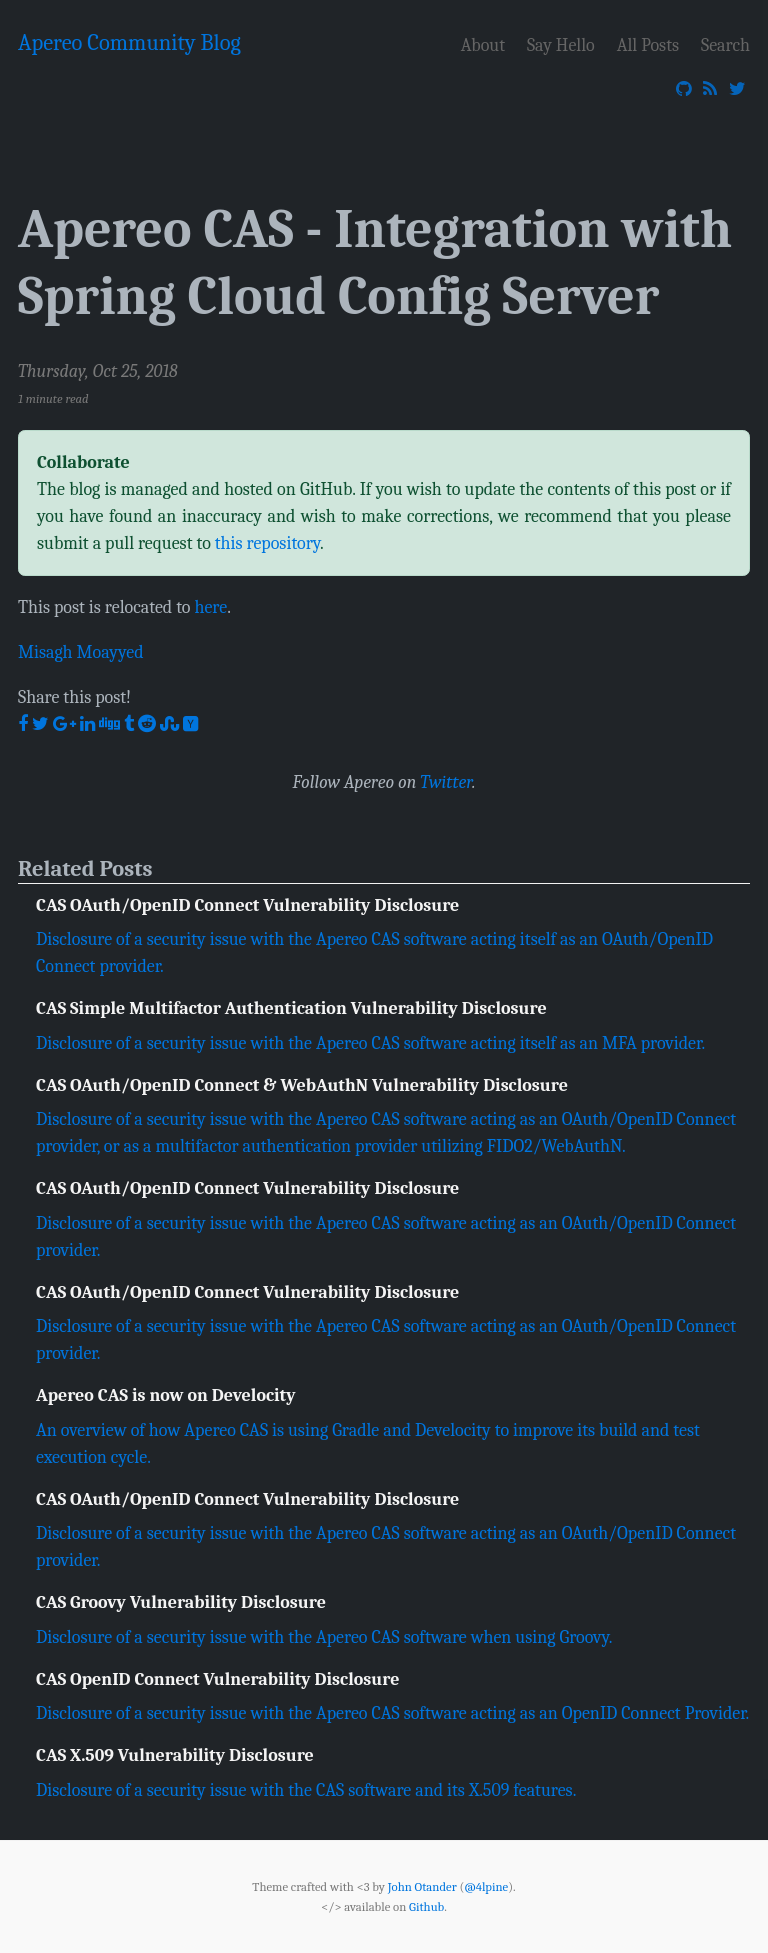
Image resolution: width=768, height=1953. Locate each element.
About (483, 44)
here (210, 606)
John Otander (422, 1887)
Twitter (446, 782)
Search (725, 44)
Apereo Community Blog (129, 43)
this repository (267, 542)
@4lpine (486, 1887)
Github (426, 1907)
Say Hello (561, 44)
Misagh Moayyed (81, 651)
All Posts (648, 44)
